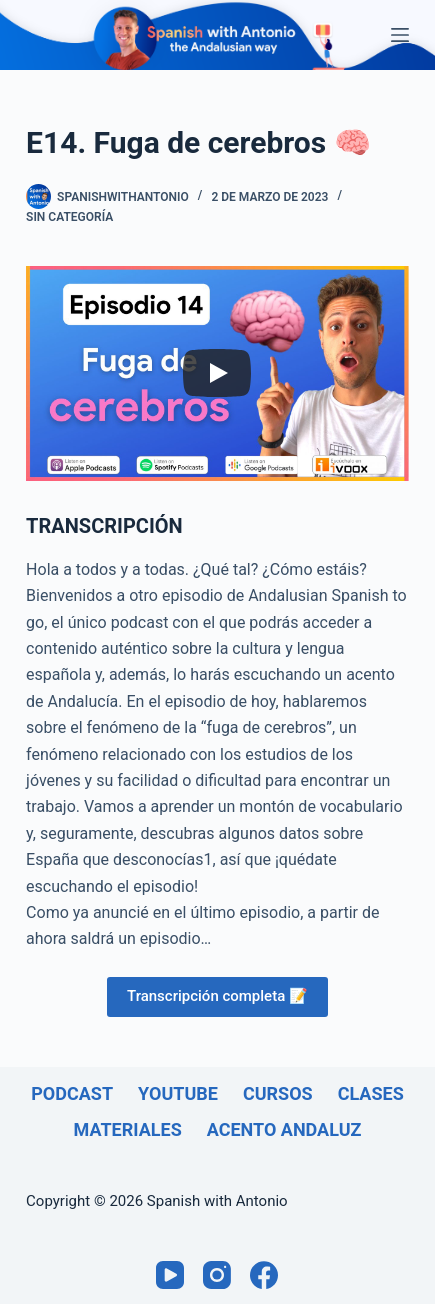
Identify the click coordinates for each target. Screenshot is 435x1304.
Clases (371, 1093)
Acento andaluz (284, 1129)
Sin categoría (69, 217)
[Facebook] (264, 1275)
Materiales (128, 1129)
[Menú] (400, 35)
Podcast (72, 1093)
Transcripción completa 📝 (217, 996)
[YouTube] (170, 1275)
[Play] (217, 373)
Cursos (278, 1093)
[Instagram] (217, 1275)
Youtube (178, 1093)
